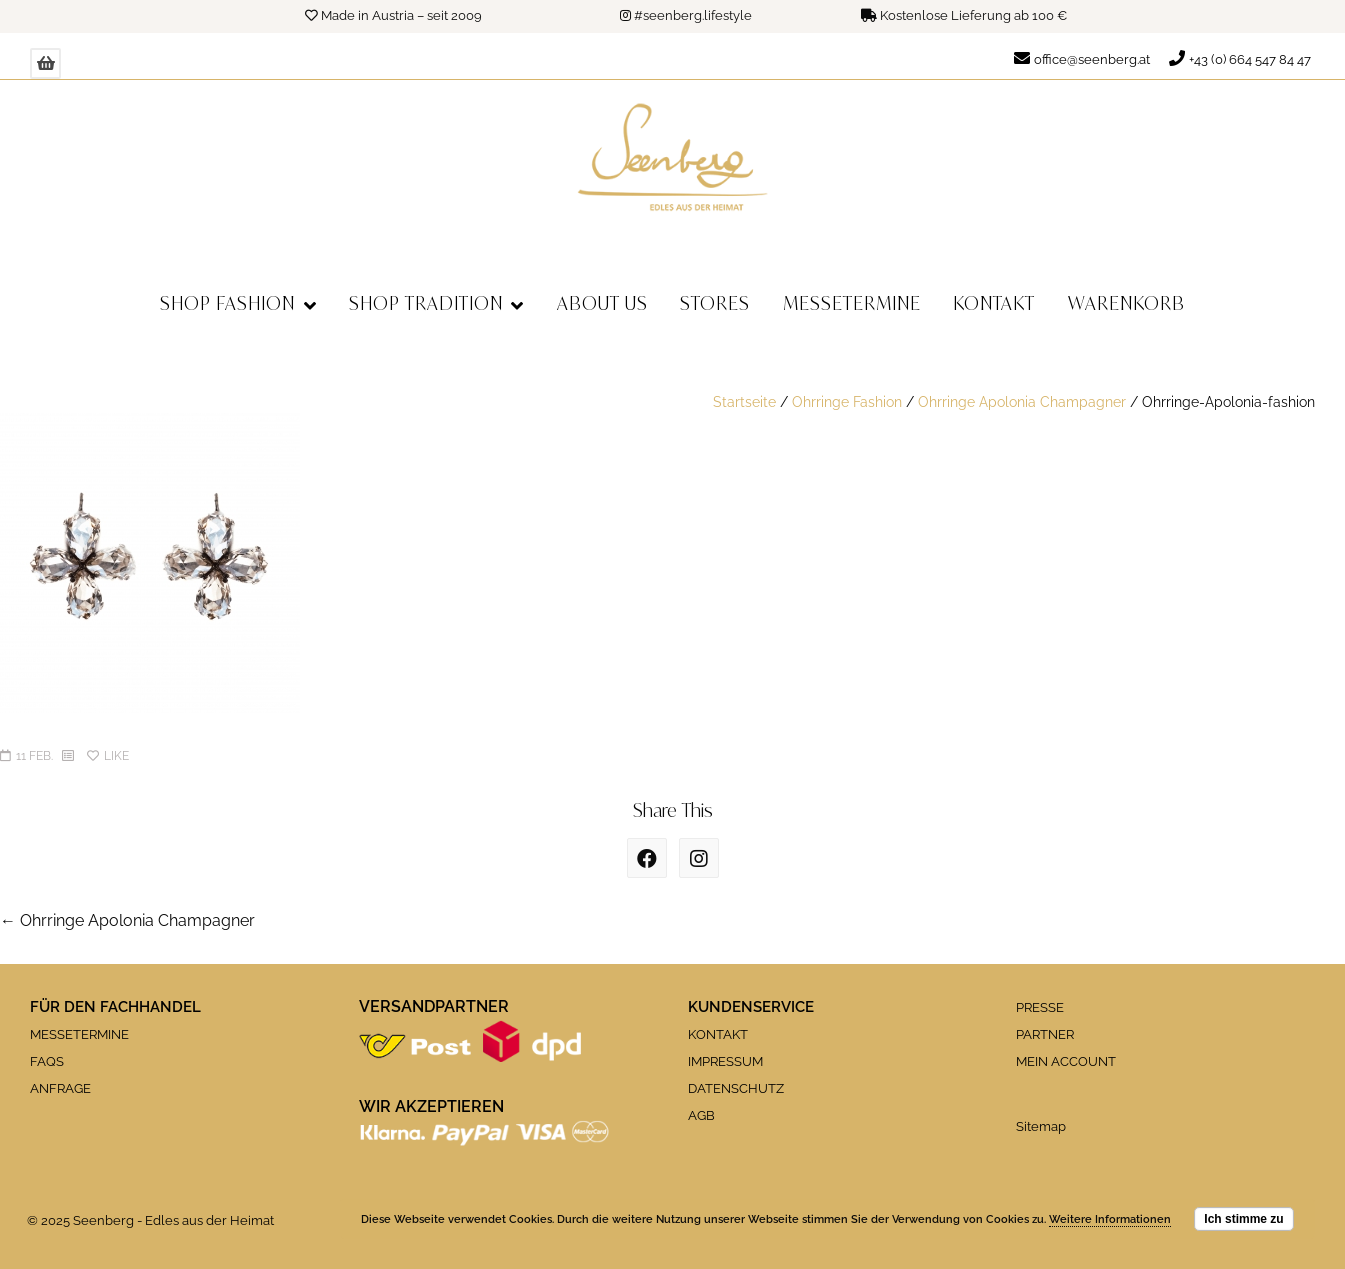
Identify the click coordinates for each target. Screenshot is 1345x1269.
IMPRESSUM (725, 1061)
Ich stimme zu (1243, 1219)
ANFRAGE (60, 1088)
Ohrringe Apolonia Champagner (1022, 401)
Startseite (744, 401)
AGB (701, 1115)
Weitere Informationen (1110, 1219)
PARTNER (1045, 1034)
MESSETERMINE (79, 1034)
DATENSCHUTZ (736, 1088)
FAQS (47, 1061)
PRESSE (1040, 1007)
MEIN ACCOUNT (1066, 1061)
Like (108, 756)
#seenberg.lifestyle (693, 15)
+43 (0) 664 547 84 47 (1250, 59)
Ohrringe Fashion (847, 401)
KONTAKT (718, 1034)
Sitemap (1041, 1126)
